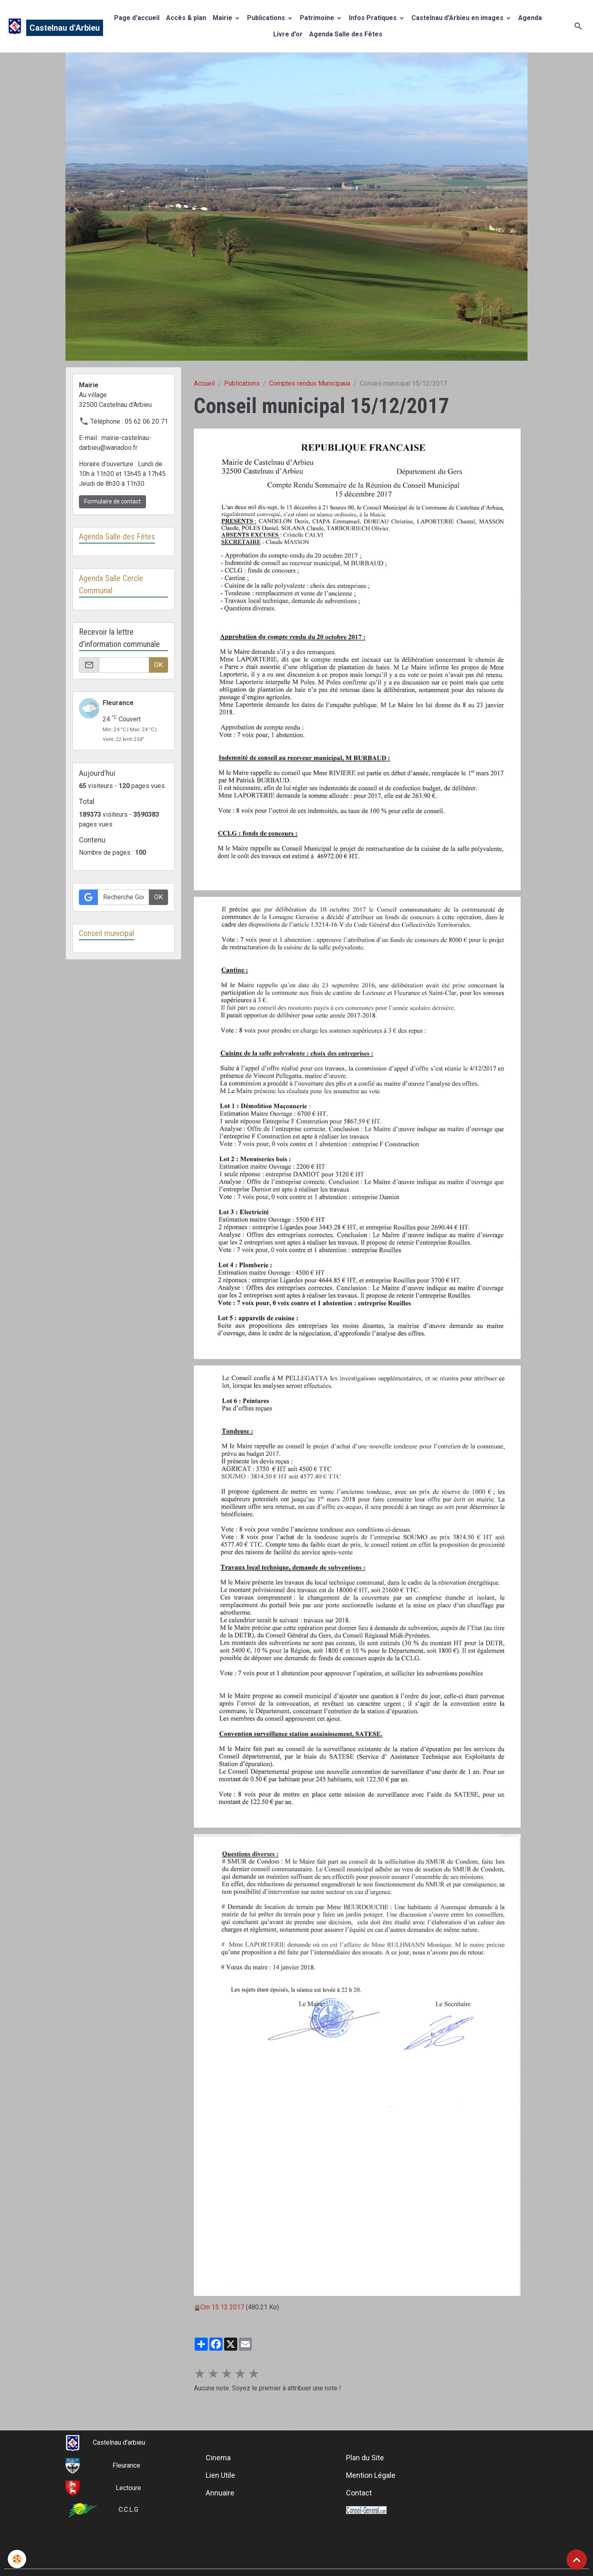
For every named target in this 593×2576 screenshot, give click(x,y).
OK (158, 665)
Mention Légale (370, 2475)
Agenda (530, 18)
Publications (267, 18)
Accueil (204, 383)
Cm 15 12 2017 (222, 2307)
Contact (359, 2492)
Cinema (218, 2457)
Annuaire (220, 2492)
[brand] (48, 26)
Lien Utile (220, 2475)
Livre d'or (288, 34)
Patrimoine (318, 18)
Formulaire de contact (112, 501)
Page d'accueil (136, 18)
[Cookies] (17, 2559)
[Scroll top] (576, 2559)
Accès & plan (186, 18)
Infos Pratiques (373, 18)
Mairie (223, 18)
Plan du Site (365, 2457)
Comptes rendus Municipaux (309, 383)
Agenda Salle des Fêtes (345, 34)
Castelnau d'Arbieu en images (458, 18)
